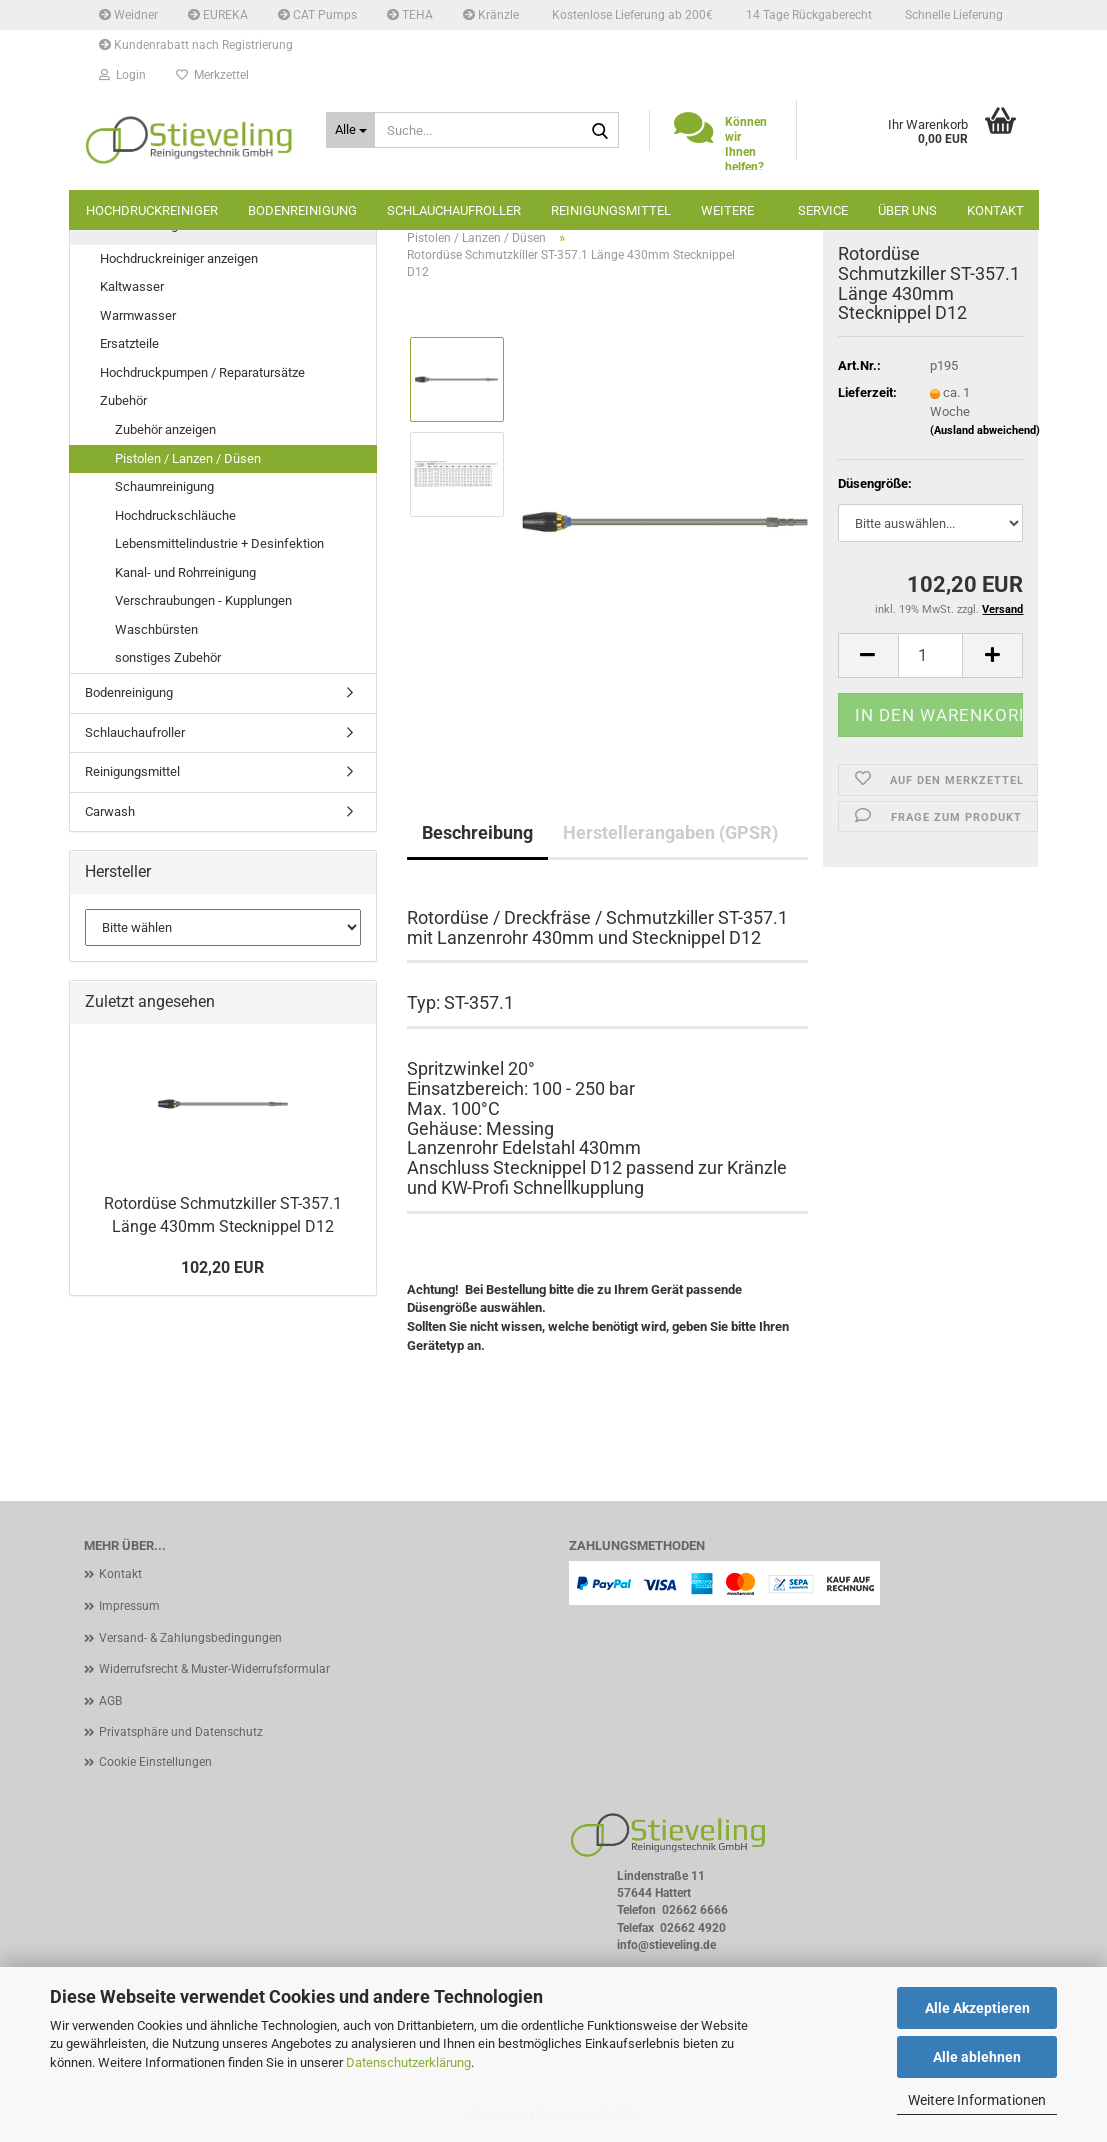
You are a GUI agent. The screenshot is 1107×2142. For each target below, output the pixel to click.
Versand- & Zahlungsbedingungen (190, 1638)
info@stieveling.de (666, 1945)
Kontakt (995, 210)
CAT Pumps (317, 15)
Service (823, 210)
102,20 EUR (222, 1267)
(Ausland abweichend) (985, 430)
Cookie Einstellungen (155, 1762)
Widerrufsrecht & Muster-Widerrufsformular (214, 1669)
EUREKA (218, 15)
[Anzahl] (931, 655)
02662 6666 (695, 1910)
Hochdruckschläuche (175, 515)
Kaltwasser (132, 286)
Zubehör (123, 400)
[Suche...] (350, 130)
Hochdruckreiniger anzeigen (179, 258)
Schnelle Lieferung (952, 15)
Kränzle (491, 15)
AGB (110, 1701)
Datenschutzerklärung (408, 2062)
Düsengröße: (875, 483)
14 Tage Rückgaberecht (807, 15)
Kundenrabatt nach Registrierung (196, 45)
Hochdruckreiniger (152, 210)
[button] (868, 655)
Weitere (727, 210)
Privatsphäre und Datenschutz (181, 1732)
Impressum (129, 1606)
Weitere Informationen (977, 2100)
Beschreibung (477, 832)
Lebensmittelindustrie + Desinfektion (219, 543)
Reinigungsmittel (611, 210)
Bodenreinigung (302, 210)
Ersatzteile (129, 343)
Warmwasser (138, 315)
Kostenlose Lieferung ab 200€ (631, 15)
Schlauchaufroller (454, 210)
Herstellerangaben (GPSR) (670, 832)
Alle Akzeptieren (977, 2008)
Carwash (110, 811)
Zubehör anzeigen (165, 429)
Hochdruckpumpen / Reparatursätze (202, 372)
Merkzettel (212, 75)
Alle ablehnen (977, 2057)
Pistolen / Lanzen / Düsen (188, 458)
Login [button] (122, 75)
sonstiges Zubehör (168, 657)
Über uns (907, 210)
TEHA (410, 15)
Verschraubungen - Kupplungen (203, 600)
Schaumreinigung (164, 486)
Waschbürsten (156, 629)
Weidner (128, 15)
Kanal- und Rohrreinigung (185, 572)
